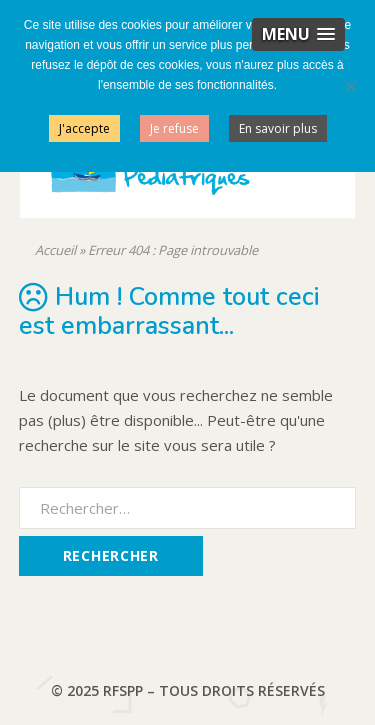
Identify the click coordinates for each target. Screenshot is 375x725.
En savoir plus (278, 128)
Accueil (55, 250)
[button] (298, 34)
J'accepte (84, 128)
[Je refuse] (350, 86)
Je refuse (174, 128)
